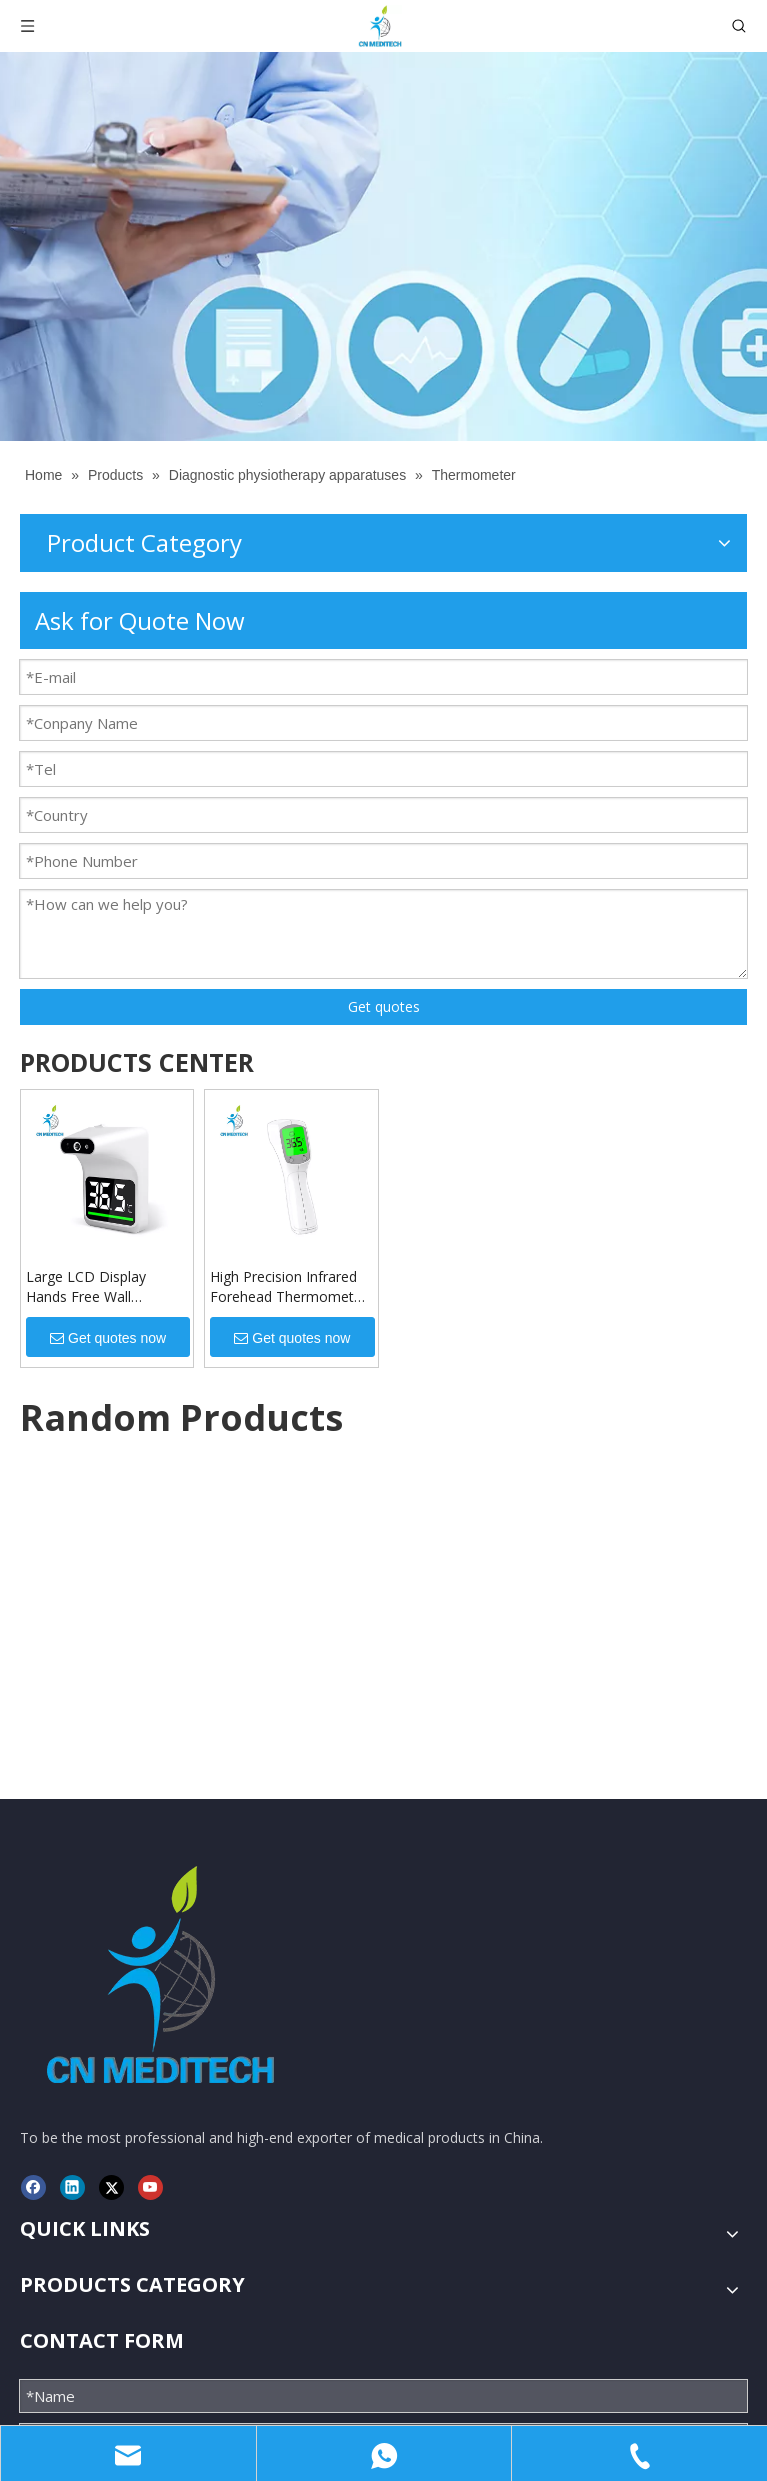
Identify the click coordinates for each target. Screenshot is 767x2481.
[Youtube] (150, 1840)
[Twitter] (111, 1840)
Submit (383, 2326)
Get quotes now (108, 1338)
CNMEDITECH (253, 2391)
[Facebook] (33, 1840)
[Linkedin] (72, 1840)
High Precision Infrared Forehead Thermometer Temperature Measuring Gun (288, 1287)
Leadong (660, 2391)
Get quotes (384, 1006)
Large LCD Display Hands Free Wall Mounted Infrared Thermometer (86, 1287)
